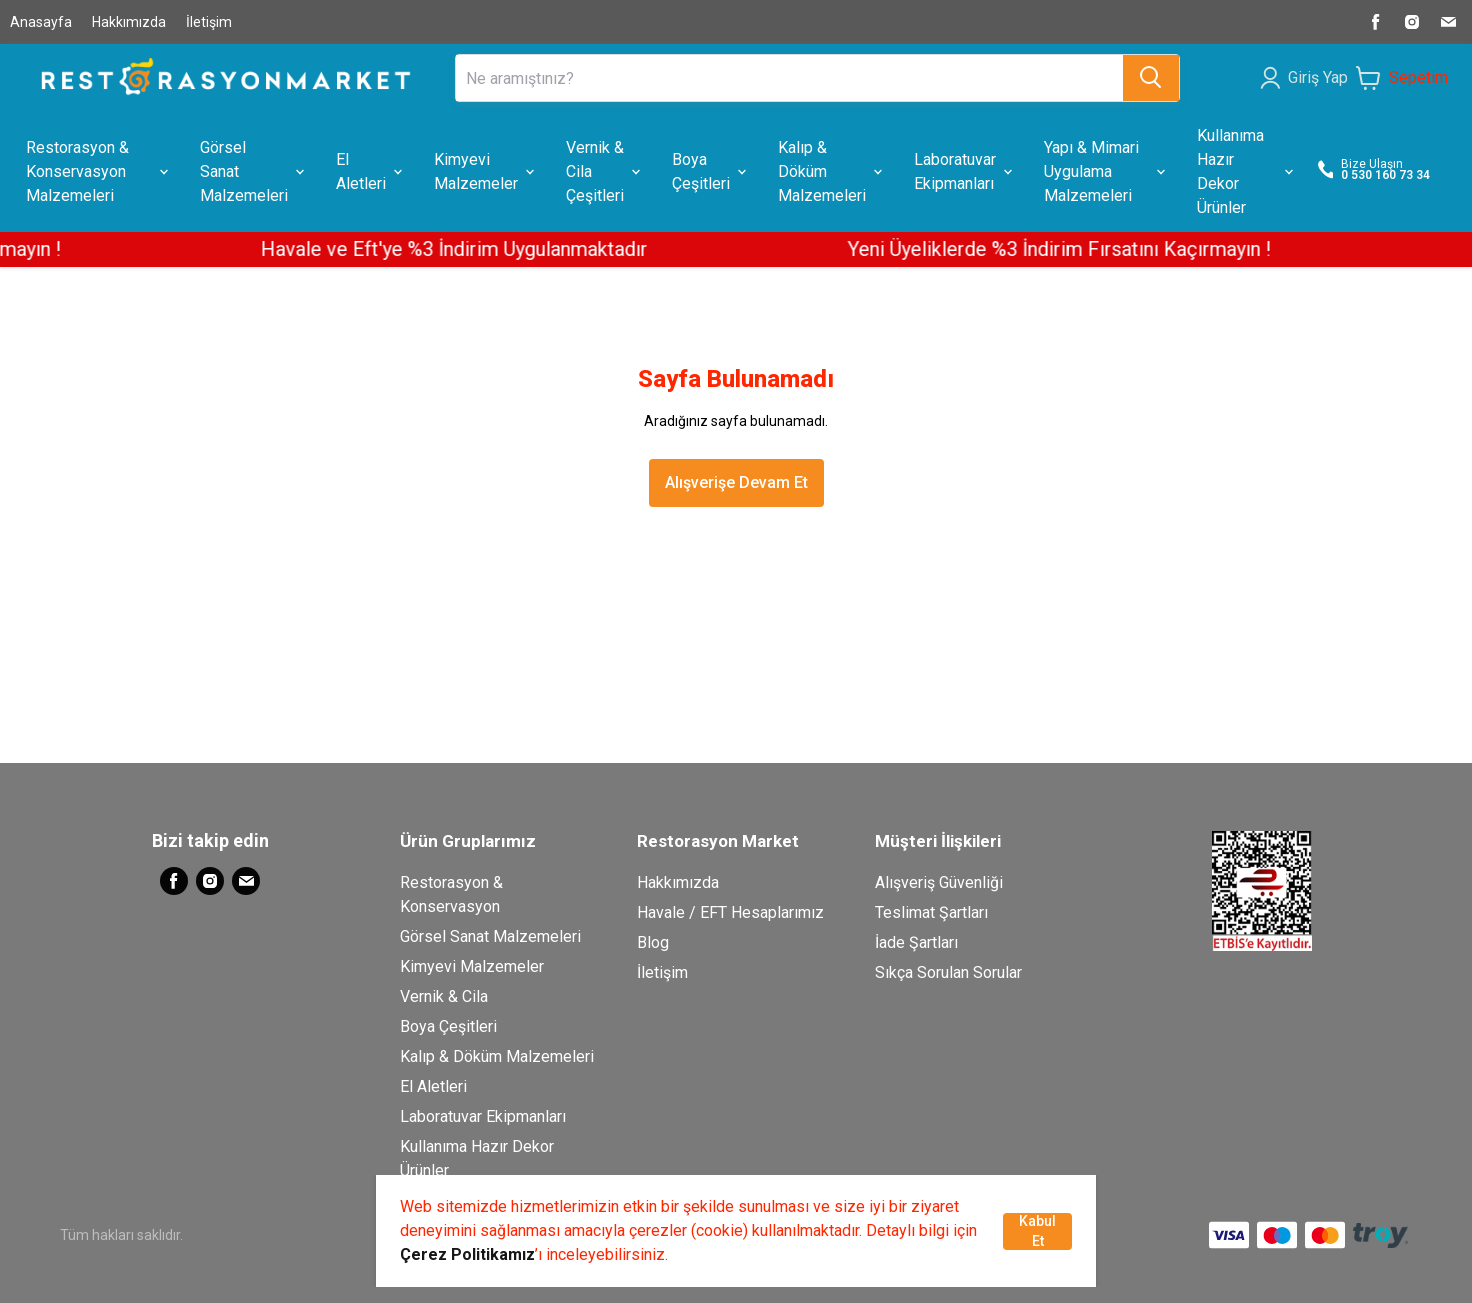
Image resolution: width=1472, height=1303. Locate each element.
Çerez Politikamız (467, 1254)
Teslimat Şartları (931, 912)
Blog (653, 942)
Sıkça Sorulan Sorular (948, 972)
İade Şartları (916, 942)
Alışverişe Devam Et (736, 482)
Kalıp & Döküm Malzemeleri (497, 1056)
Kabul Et (1037, 1231)
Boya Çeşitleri (448, 1026)
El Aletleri (433, 1086)
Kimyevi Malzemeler (472, 966)
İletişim (209, 22)
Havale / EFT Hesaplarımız (730, 912)
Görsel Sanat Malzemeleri (490, 936)
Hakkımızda (129, 22)
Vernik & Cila (444, 996)
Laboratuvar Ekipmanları (483, 1116)
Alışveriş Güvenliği (939, 882)
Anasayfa (41, 22)
